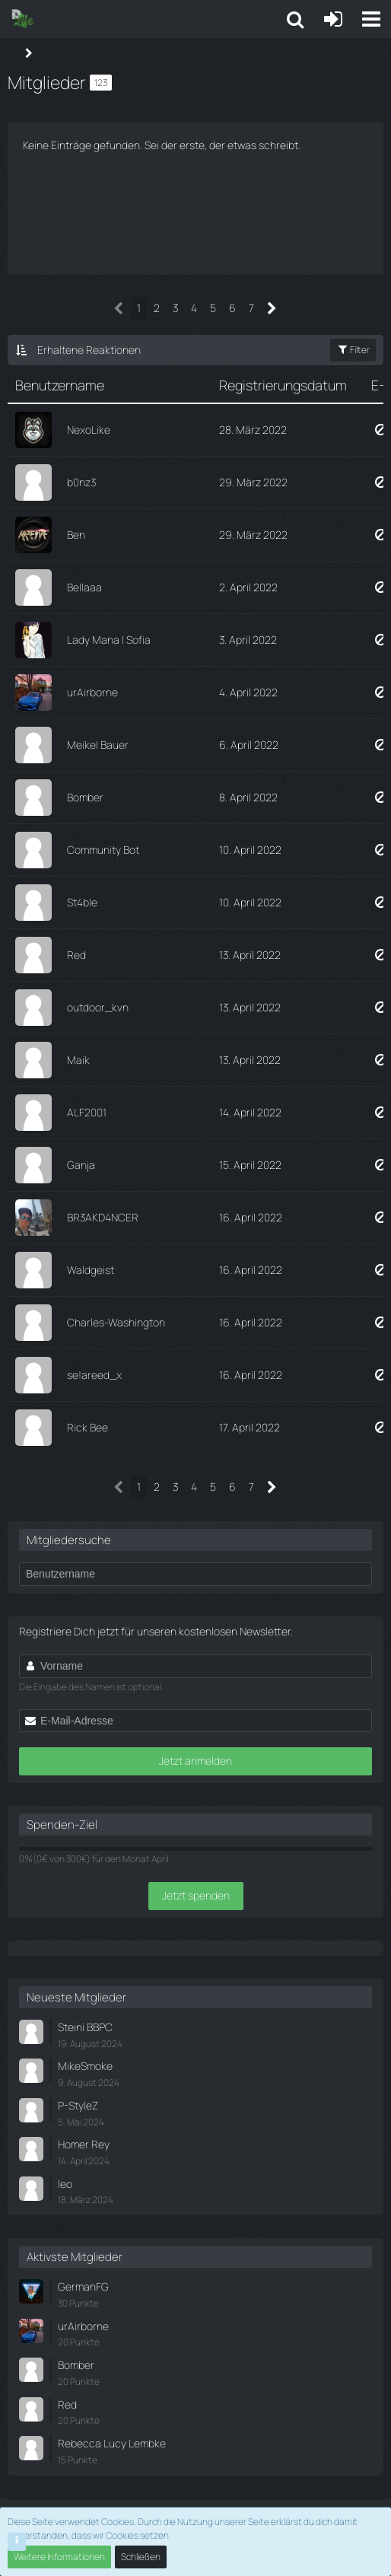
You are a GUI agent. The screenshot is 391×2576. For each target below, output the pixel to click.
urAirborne (92, 692)
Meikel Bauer (98, 744)
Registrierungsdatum (283, 385)
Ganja (81, 1164)
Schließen (141, 2556)
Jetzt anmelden (195, 1760)
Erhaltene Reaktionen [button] (89, 349)
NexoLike (88, 429)
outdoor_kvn (98, 1007)
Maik (78, 1059)
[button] (371, 19)
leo (65, 2183)
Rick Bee (87, 1427)
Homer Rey (84, 2144)
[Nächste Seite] (272, 309)
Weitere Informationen (59, 2556)
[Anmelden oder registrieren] (333, 19)
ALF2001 (86, 1112)
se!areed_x (94, 1375)
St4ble (82, 902)
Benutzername (59, 385)
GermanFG (83, 2286)
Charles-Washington (116, 1322)
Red (76, 954)
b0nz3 (81, 482)
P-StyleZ (78, 2105)
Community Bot (103, 849)
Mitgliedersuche (69, 1540)
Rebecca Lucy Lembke (112, 2443)
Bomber (85, 797)
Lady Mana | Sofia (109, 639)
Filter (353, 349)
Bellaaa (84, 587)
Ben (76, 534)
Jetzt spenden (196, 1895)
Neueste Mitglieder (76, 1997)
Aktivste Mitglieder (74, 2257)
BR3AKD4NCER (102, 1217)
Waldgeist (90, 1270)
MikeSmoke (85, 2066)
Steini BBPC (85, 2027)
